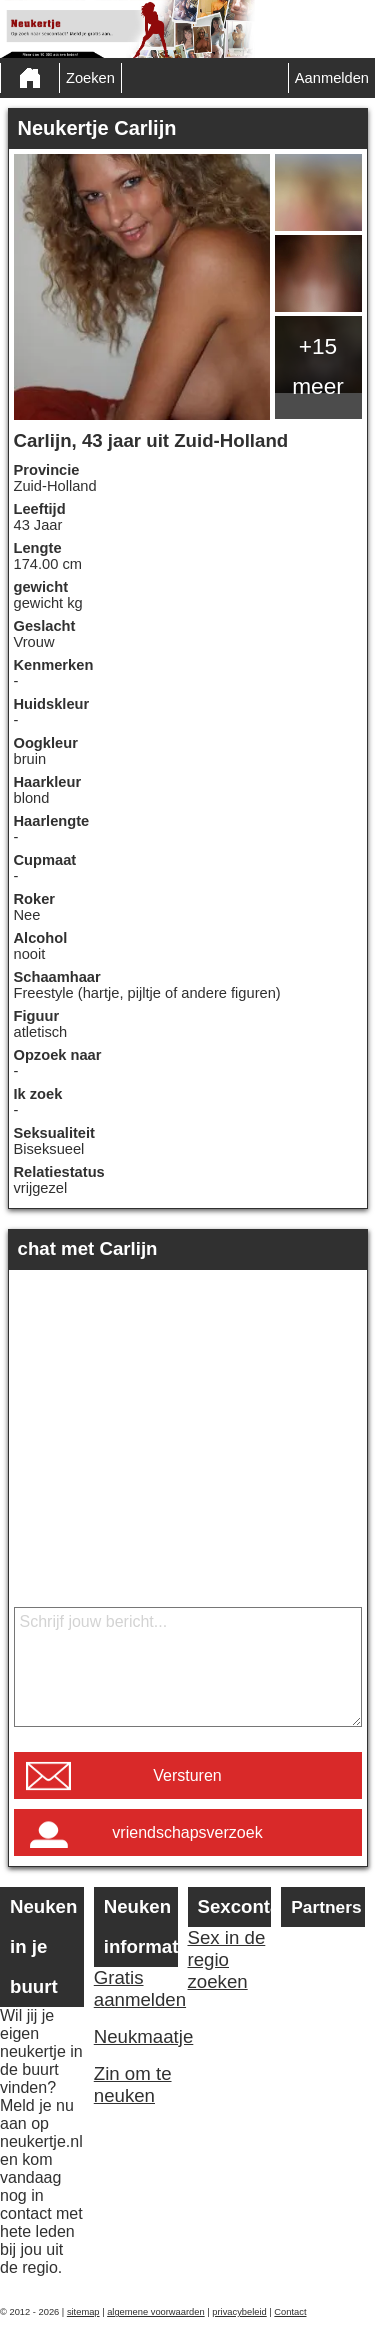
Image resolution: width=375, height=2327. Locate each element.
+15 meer (318, 366)
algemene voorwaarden (156, 2312)
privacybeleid (239, 2312)
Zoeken (90, 78)
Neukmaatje (136, 2036)
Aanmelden (332, 78)
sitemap (83, 2312)
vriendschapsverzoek (187, 1832)
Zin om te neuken (133, 2084)
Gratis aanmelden (136, 1988)
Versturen (187, 1775)
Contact (290, 2312)
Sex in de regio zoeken (227, 1959)
